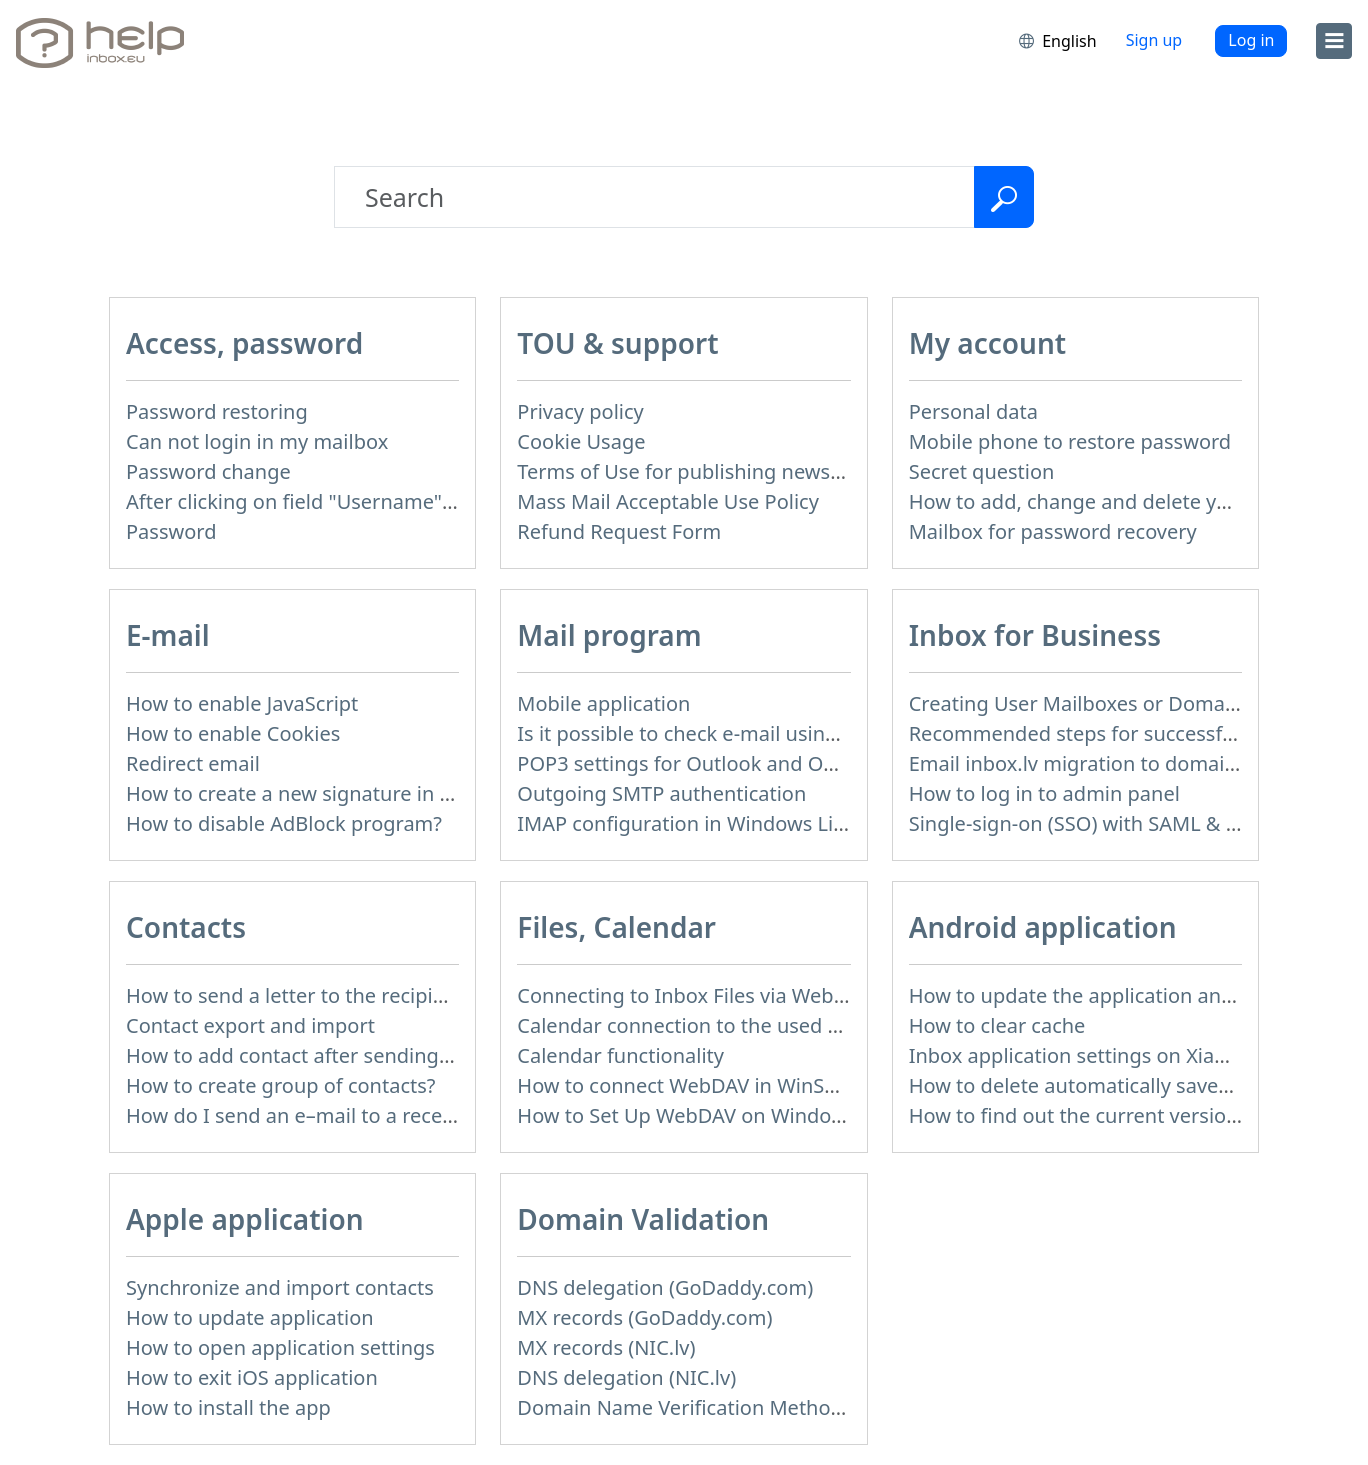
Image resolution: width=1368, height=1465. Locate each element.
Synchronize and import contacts (280, 1287)
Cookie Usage (581, 441)
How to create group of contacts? (281, 1085)
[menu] (1334, 41)
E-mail (168, 635)
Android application (1043, 927)
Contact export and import (250, 1025)
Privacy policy (580, 411)
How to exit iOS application (252, 1377)
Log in (1251, 40)
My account (988, 343)
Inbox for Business (1035, 635)
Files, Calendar (616, 927)
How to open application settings (280, 1347)
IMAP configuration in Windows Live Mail (708, 823)
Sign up (1154, 40)
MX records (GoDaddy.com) (644, 1317)
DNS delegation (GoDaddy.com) (665, 1287)
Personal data (973, 411)
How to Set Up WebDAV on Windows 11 (700, 1115)
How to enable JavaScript (242, 703)
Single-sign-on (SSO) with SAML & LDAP (1092, 823)
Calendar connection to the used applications (729, 1025)
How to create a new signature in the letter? (330, 793)
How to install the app (228, 1407)
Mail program (609, 635)
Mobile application (603, 703)
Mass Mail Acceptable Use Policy (668, 501)
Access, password (244, 343)
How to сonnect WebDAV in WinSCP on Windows (743, 1085)
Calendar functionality (620, 1055)
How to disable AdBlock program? (284, 823)
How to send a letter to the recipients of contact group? (384, 995)
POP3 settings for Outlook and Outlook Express (738, 763)
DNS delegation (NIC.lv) (626, 1377)
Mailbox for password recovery (1053, 531)
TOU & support (617, 343)
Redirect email (193, 763)
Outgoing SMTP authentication (661, 793)
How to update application (250, 1317)
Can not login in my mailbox (257, 441)
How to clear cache (997, 1025)
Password (171, 531)
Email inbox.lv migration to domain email (1101, 763)
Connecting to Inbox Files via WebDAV (694, 995)
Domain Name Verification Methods (684, 1407)
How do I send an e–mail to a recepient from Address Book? (405, 1115)
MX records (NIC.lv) (606, 1347)
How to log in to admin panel (1044, 793)
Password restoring (217, 411)
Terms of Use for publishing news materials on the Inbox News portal (841, 471)
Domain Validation (643, 1219)
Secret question (982, 471)
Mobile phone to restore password (1070, 441)
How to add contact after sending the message (345, 1055)
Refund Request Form (619, 531)
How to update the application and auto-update (1132, 995)
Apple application (245, 1219)
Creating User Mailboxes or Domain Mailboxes (1126, 703)
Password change (208, 471)
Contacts (186, 927)
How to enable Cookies (233, 733)
